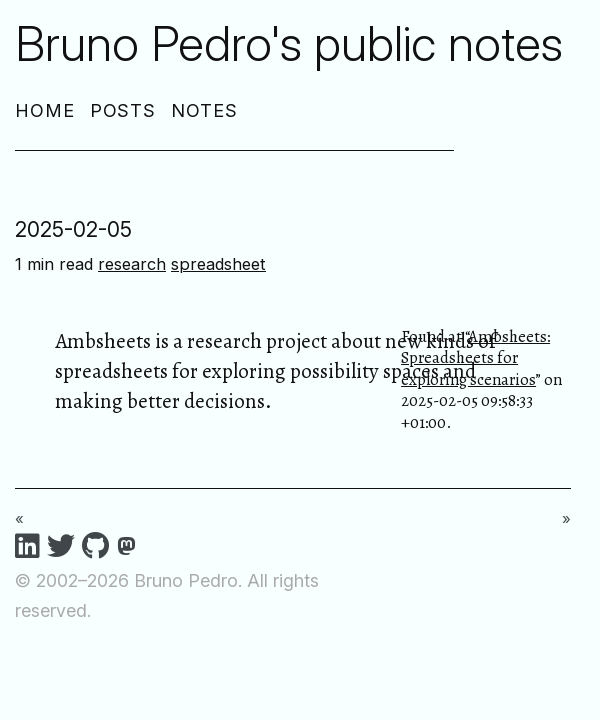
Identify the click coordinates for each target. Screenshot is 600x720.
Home (45, 110)
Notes (204, 110)
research (132, 264)
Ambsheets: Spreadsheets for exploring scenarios (475, 358)
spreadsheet (218, 264)
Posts (123, 110)
